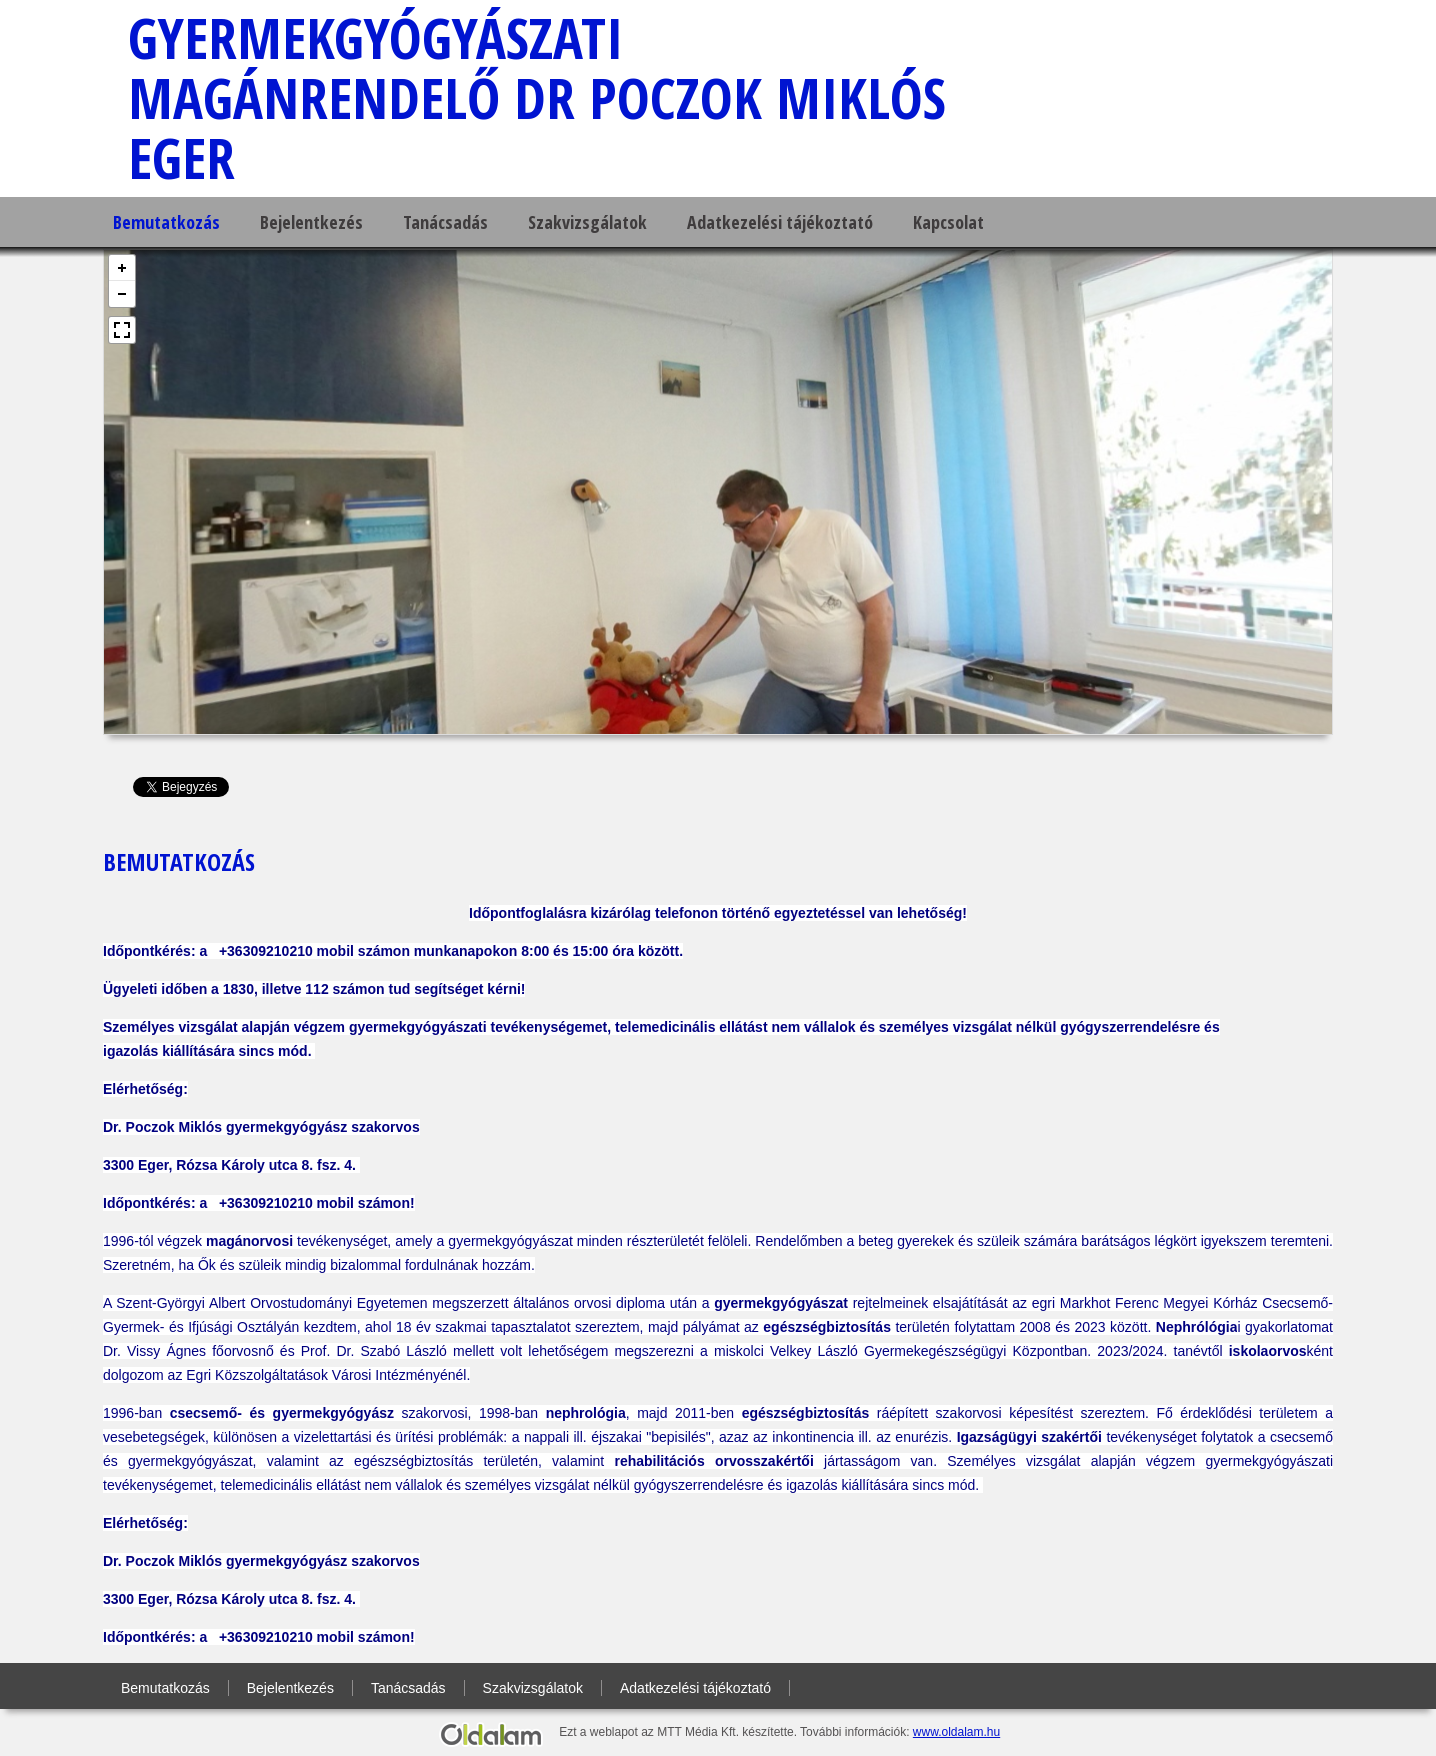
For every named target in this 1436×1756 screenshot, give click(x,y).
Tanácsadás (445, 222)
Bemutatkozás (166, 222)
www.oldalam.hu (956, 1732)
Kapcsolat (948, 222)
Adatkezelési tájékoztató (780, 222)
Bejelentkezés (311, 222)
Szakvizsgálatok (587, 222)
